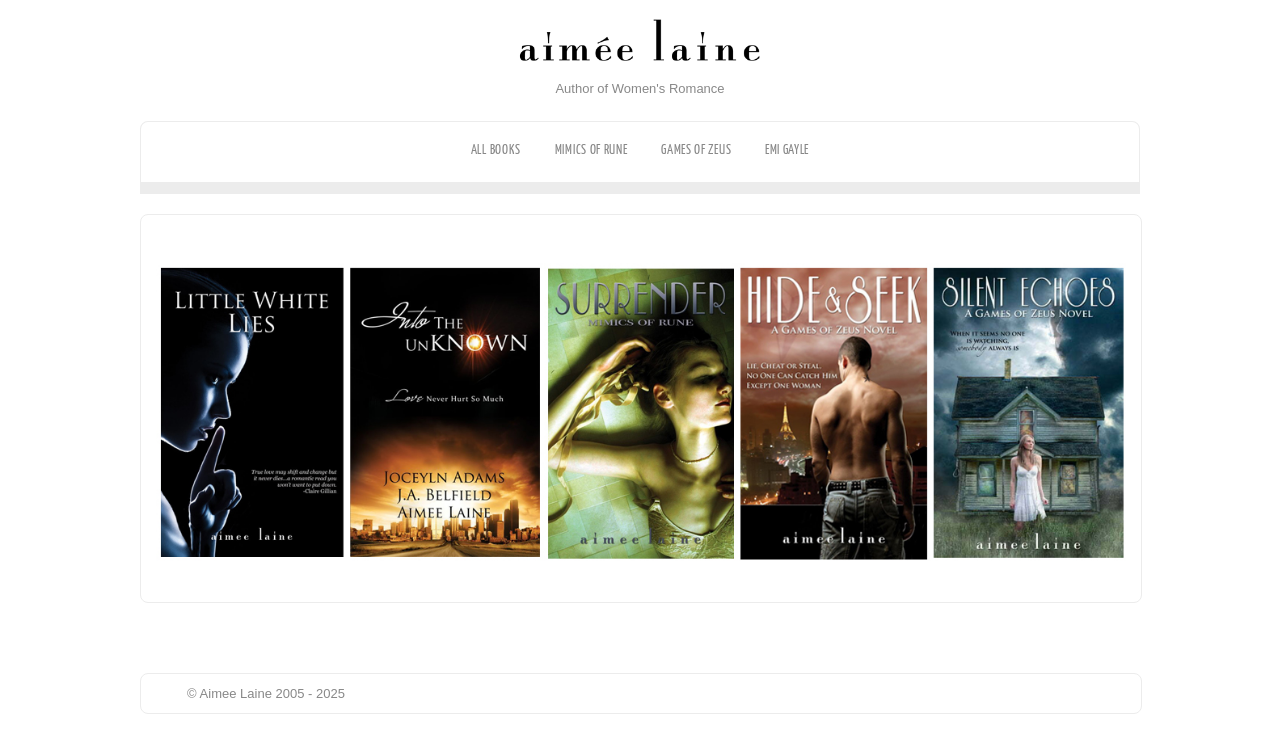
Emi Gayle (787, 149)
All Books (496, 149)
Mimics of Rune (591, 149)
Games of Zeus (696, 149)
